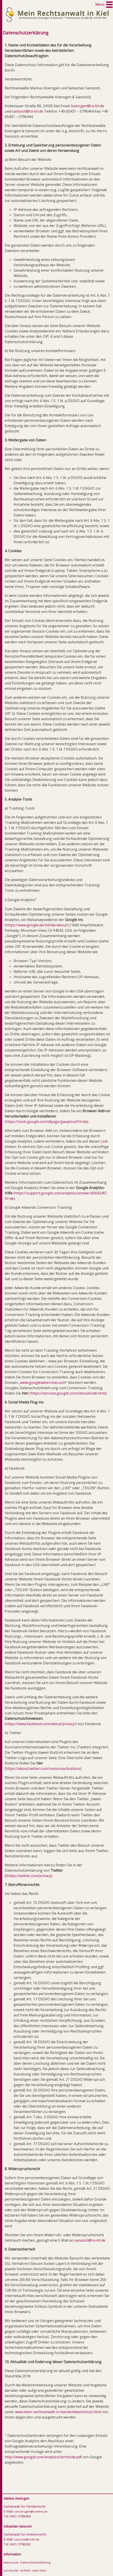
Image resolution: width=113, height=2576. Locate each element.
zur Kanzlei (11, 2570)
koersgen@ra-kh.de (87, 105)
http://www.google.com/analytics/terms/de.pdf (43, 2456)
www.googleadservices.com (43, 1382)
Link (104, 1141)
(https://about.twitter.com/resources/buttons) (43, 1768)
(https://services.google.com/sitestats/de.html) (68, 1393)
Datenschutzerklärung (35, 2562)
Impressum (11, 2562)
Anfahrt (25, 2570)
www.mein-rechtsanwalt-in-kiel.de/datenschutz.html (58, 2411)
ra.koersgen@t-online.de (30, 2511)
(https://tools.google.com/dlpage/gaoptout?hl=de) (46, 1121)
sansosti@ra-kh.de (27, 111)
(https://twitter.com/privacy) (29, 1875)
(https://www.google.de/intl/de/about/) (37, 925)
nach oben (39, 2570)
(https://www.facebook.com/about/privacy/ (40, 1723)
